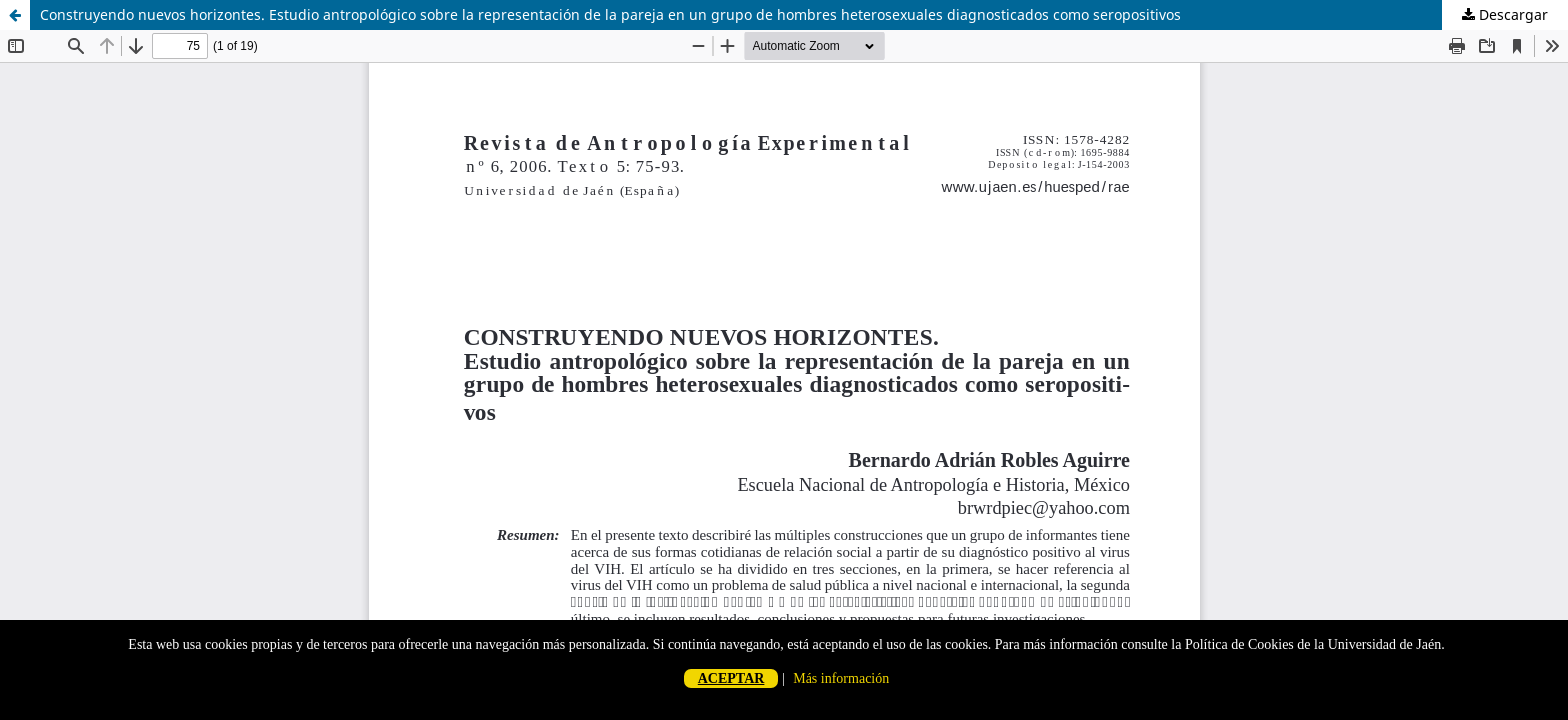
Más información (841, 678)
